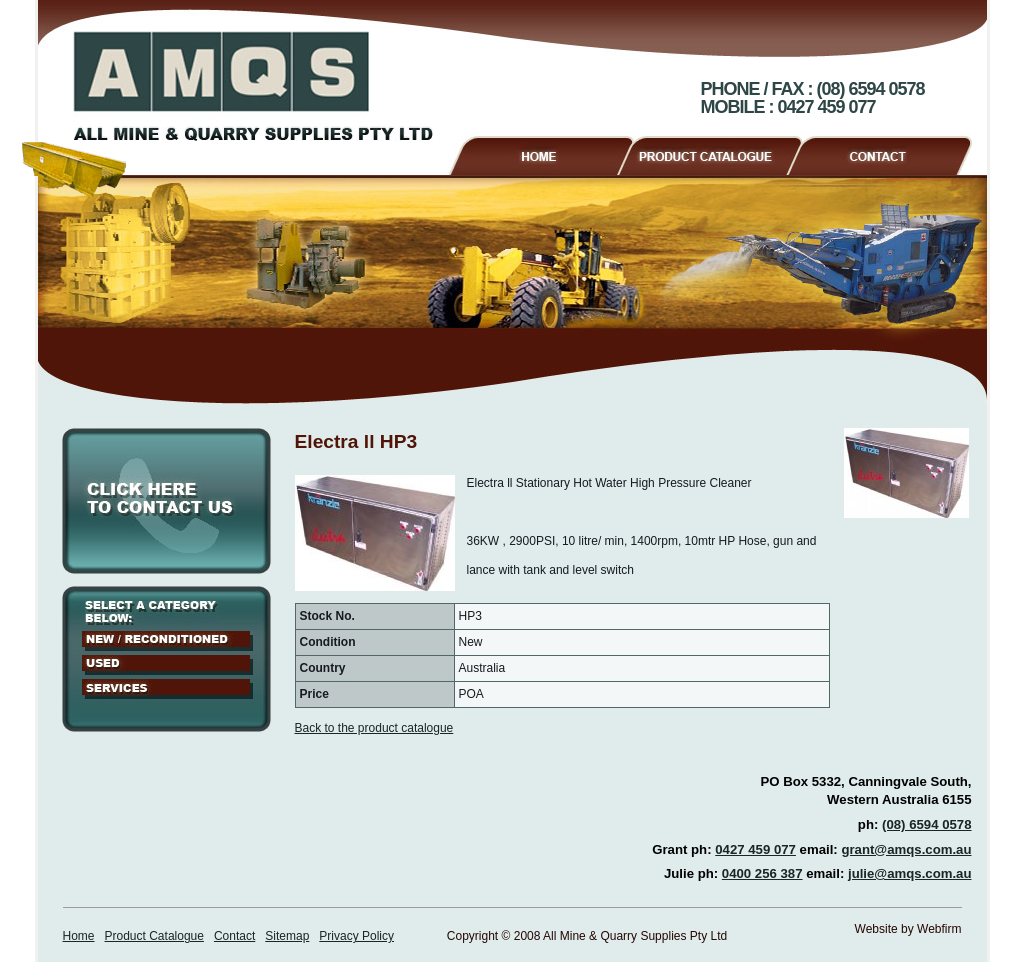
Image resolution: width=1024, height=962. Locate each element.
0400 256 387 (762, 873)
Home (540, 153)
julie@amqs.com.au (910, 873)
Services (167, 689)
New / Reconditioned (167, 641)
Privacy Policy (356, 936)
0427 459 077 (755, 849)
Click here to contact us (166, 501)
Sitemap (287, 936)
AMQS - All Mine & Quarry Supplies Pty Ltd (253, 86)
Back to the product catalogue (374, 728)
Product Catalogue (718, 153)
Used (167, 665)
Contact (887, 153)
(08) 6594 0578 (926, 824)
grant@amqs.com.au (906, 849)
